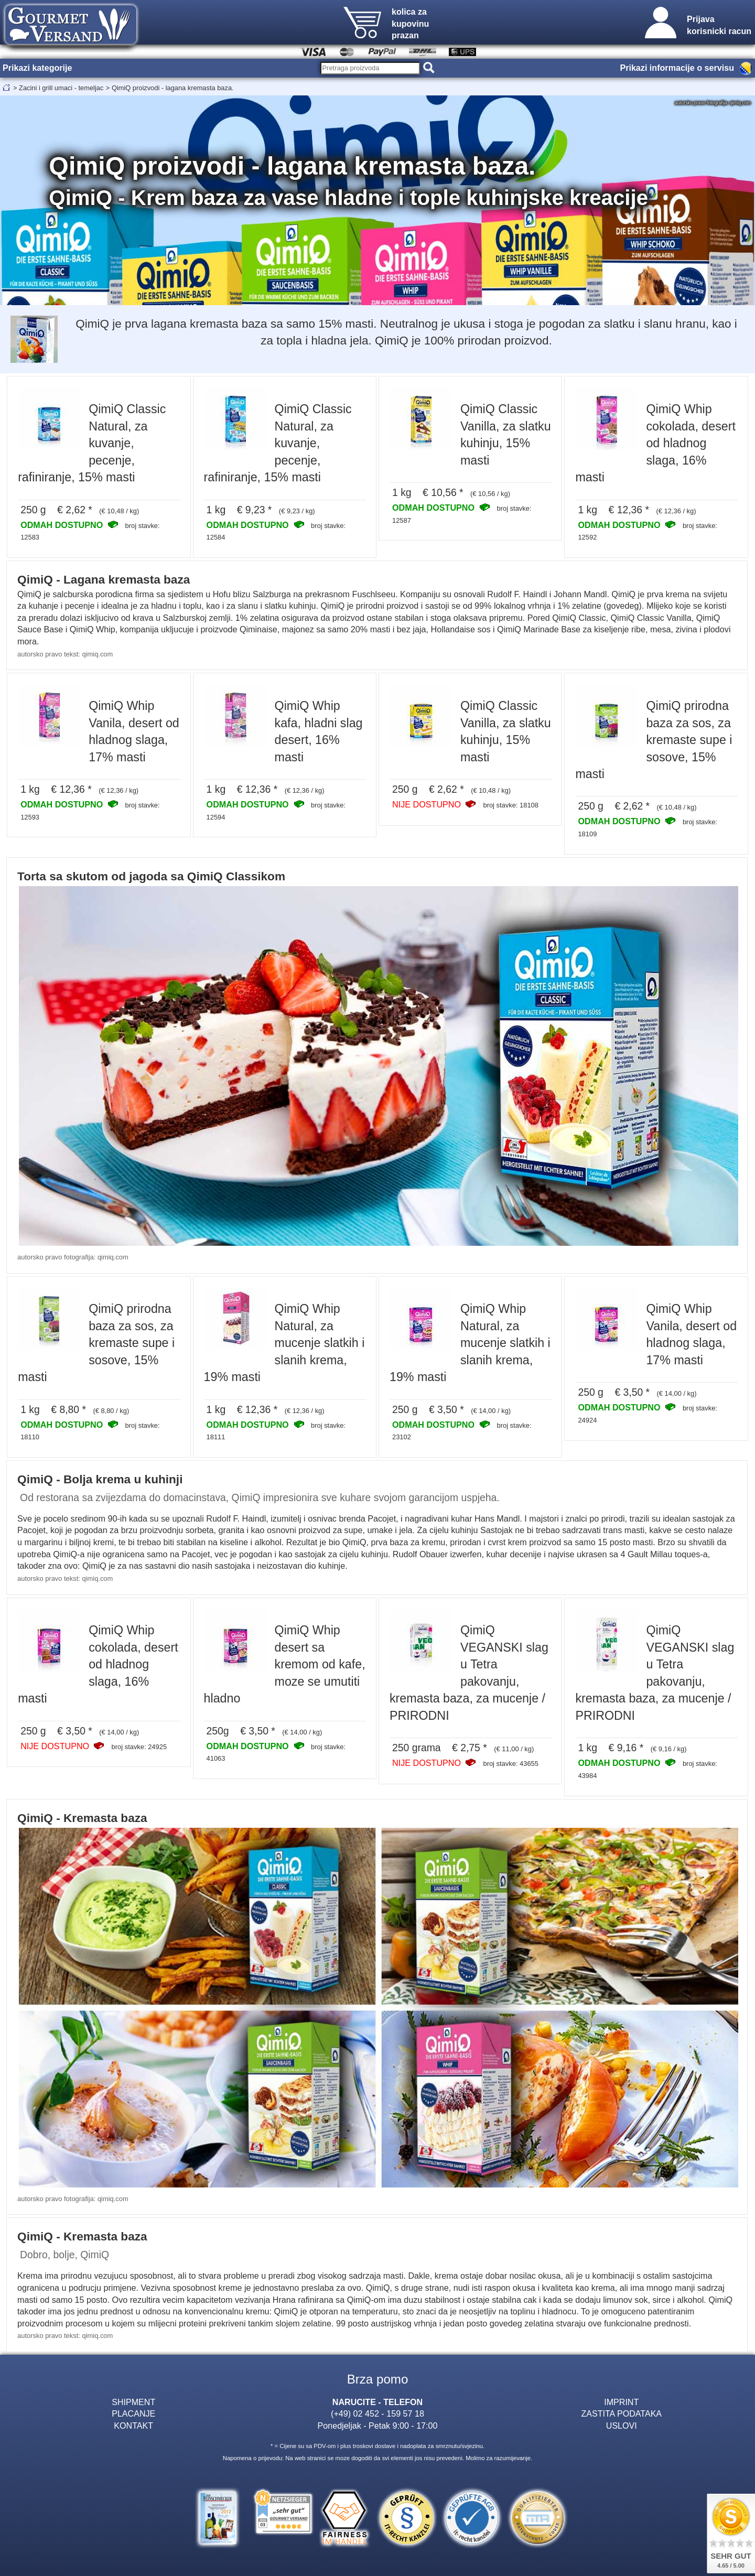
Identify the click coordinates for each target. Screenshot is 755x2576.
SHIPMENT (133, 2402)
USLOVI (621, 2425)
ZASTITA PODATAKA (621, 2413)
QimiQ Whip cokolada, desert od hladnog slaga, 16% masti (655, 443)
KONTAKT (133, 2425)
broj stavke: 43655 (510, 1763)
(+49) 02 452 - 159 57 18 (377, 2413)
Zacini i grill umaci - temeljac (61, 88)
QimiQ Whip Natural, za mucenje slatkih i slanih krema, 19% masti (284, 1343)
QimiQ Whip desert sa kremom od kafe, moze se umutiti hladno (284, 1664)
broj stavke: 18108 (510, 805)
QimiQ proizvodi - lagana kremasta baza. (173, 88)
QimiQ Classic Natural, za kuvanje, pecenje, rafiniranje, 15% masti (92, 443)
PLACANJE (133, 2413)
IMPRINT (621, 2402)
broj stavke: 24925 (139, 1747)
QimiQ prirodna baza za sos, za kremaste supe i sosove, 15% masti (653, 740)
